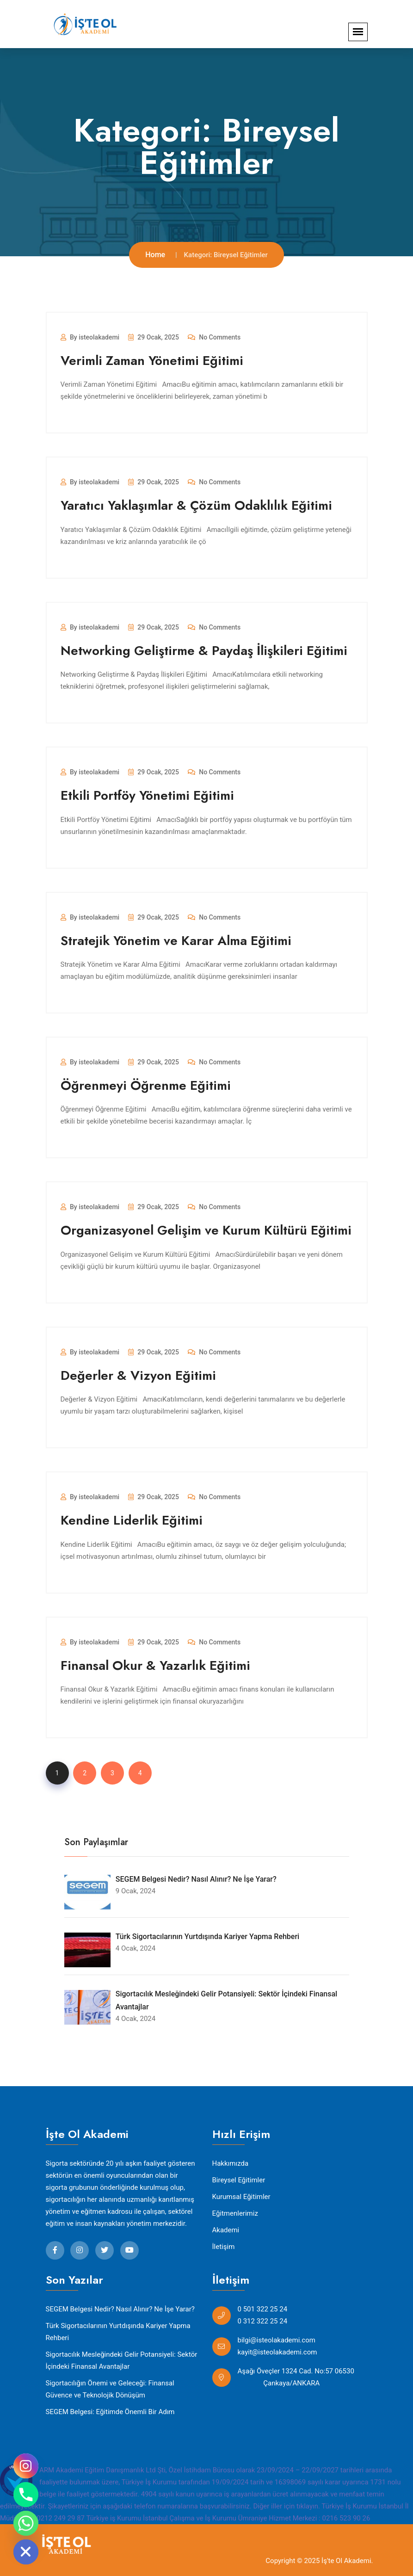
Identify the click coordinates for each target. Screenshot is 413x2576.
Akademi (226, 2230)
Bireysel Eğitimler (238, 2180)
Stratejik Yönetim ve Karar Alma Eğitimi (176, 940)
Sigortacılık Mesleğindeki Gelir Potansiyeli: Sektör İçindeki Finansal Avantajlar (121, 2360)
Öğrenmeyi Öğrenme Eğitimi (146, 1085)
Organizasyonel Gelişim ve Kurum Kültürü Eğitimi (206, 1230)
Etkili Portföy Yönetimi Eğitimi (147, 795)
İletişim (223, 2246)
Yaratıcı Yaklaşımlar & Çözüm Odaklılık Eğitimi (196, 505)
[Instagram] (25, 2465)
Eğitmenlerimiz (235, 2213)
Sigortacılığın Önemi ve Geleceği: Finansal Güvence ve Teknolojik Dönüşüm (110, 2389)
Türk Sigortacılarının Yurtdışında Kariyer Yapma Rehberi (118, 2332)
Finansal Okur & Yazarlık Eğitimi (155, 1665)
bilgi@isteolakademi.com (276, 2340)
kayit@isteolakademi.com (277, 2352)
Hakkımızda (230, 2163)
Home (155, 254)
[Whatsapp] (25, 2523)
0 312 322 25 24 (263, 2321)
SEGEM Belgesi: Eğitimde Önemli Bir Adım (110, 2412)
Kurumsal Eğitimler (241, 2197)
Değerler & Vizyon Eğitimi (138, 1375)
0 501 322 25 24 (263, 2309)
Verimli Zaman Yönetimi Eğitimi (152, 360)
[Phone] (25, 2494)
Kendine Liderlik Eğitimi (132, 1520)
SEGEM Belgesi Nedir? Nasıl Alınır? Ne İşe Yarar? (120, 2309)
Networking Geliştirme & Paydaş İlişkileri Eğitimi (204, 650)
